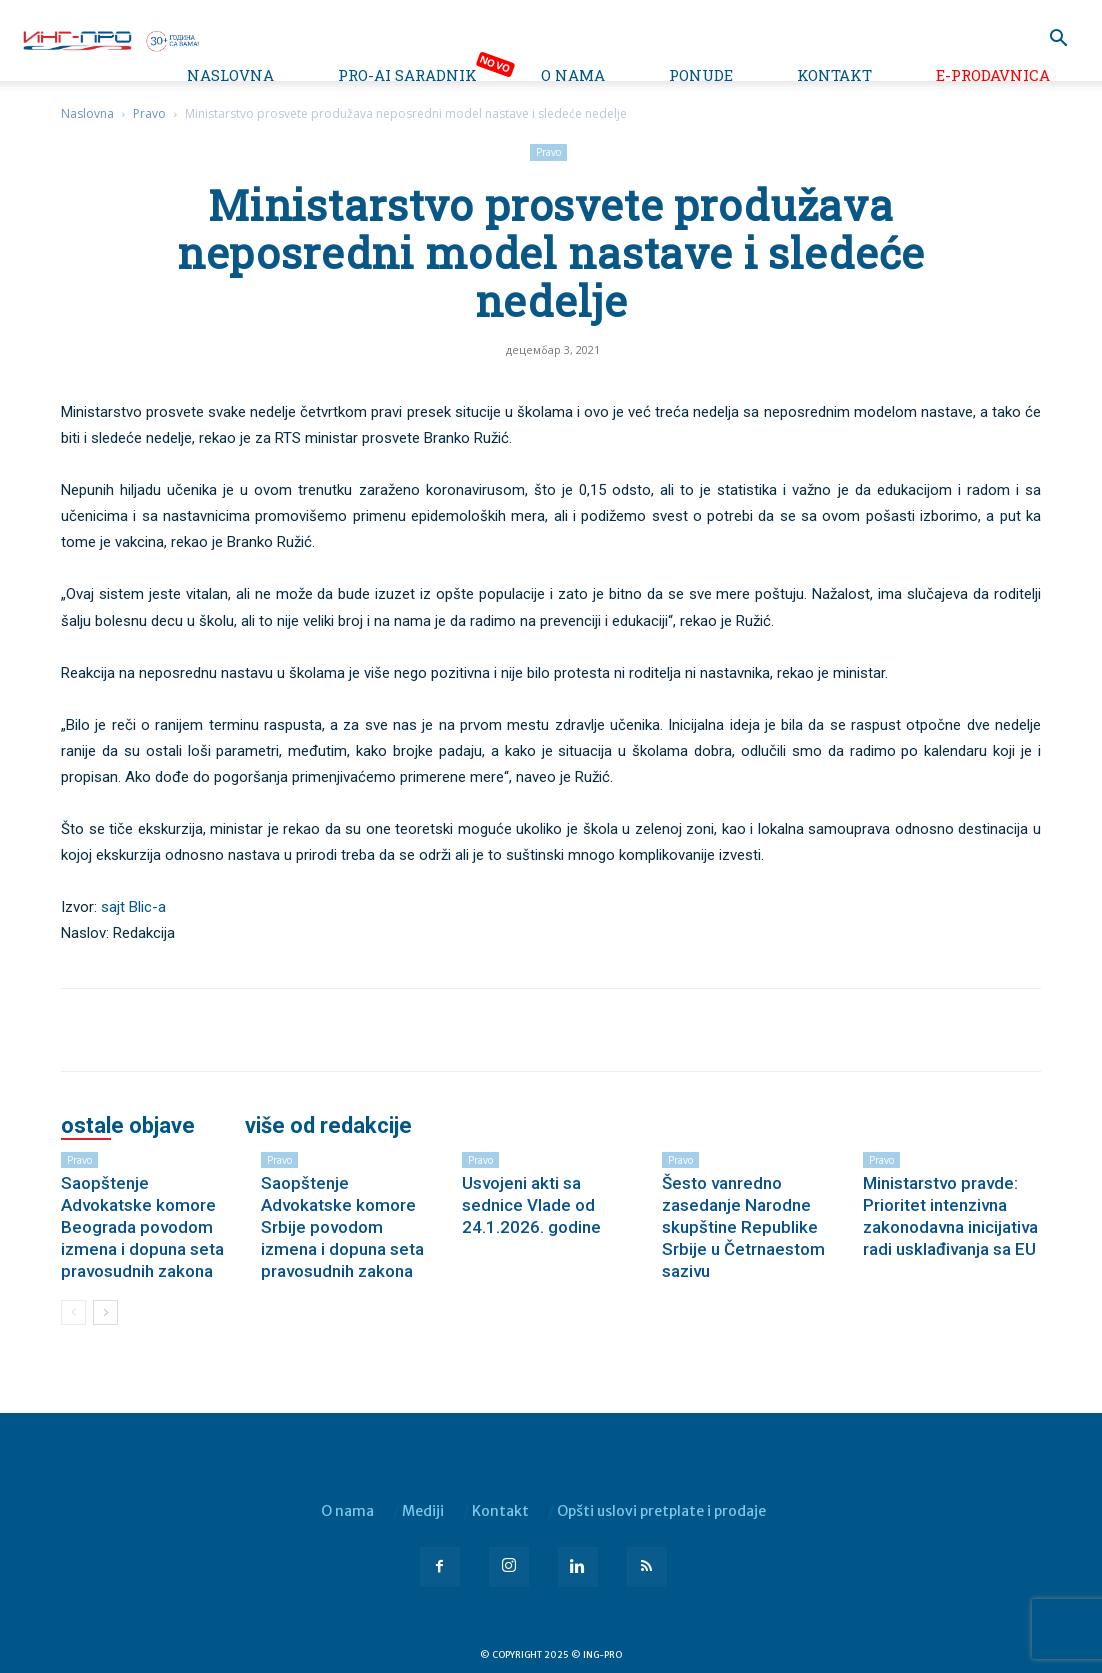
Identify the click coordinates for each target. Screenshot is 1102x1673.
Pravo (149, 113)
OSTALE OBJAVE (128, 1126)
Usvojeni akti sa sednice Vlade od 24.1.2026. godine (531, 1205)
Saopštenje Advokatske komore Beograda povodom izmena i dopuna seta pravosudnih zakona (142, 1227)
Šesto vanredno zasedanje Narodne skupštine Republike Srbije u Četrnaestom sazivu (743, 1227)
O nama (573, 75)
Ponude (701, 75)
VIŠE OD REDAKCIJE (328, 1126)
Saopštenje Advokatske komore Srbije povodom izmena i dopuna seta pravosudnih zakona (342, 1227)
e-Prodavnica (993, 75)
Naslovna (230, 75)
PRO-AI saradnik (407, 75)
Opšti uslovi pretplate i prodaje (661, 1511)
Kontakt (834, 75)
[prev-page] (73, 1312)
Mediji (423, 1511)
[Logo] (110, 39)
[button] (1058, 40)
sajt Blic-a (133, 907)
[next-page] (105, 1312)
